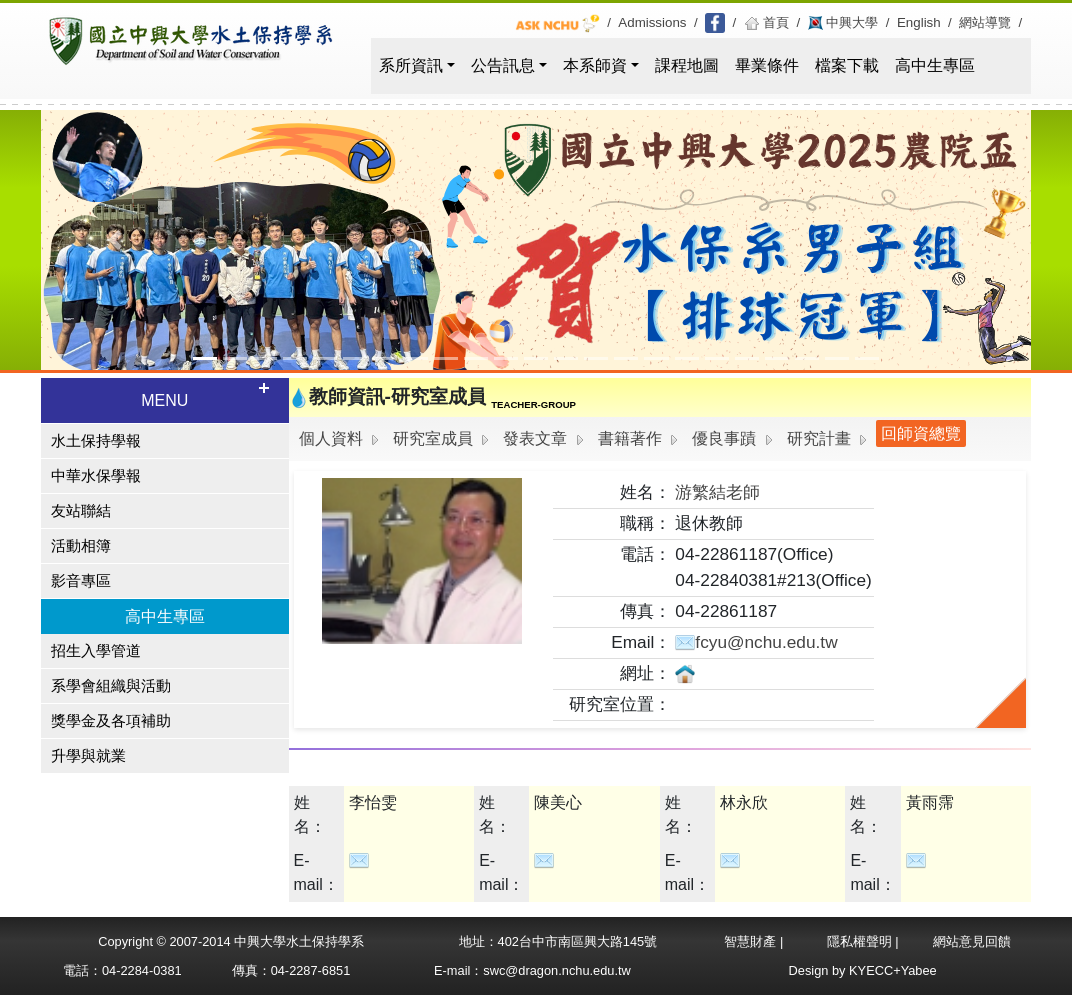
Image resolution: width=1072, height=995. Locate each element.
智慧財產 (752, 941)
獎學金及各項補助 (111, 721)
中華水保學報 (96, 476)
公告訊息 (503, 65)
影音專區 (81, 581)
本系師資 (595, 65)
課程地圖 (687, 65)
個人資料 (331, 438)
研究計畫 (819, 438)
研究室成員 (433, 438)
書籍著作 (630, 438)
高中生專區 (935, 65)
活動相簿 (81, 546)
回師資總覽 (921, 433)
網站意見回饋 (972, 941)
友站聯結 (81, 511)
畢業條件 (767, 65)
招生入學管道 (96, 651)
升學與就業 (88, 756)
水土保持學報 (96, 441)
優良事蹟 (724, 438)
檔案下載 (847, 65)
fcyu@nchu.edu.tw (756, 642)
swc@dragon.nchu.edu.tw (556, 970)
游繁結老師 (717, 492)
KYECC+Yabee (893, 970)
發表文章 (535, 438)
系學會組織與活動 (111, 686)
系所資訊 (411, 65)
